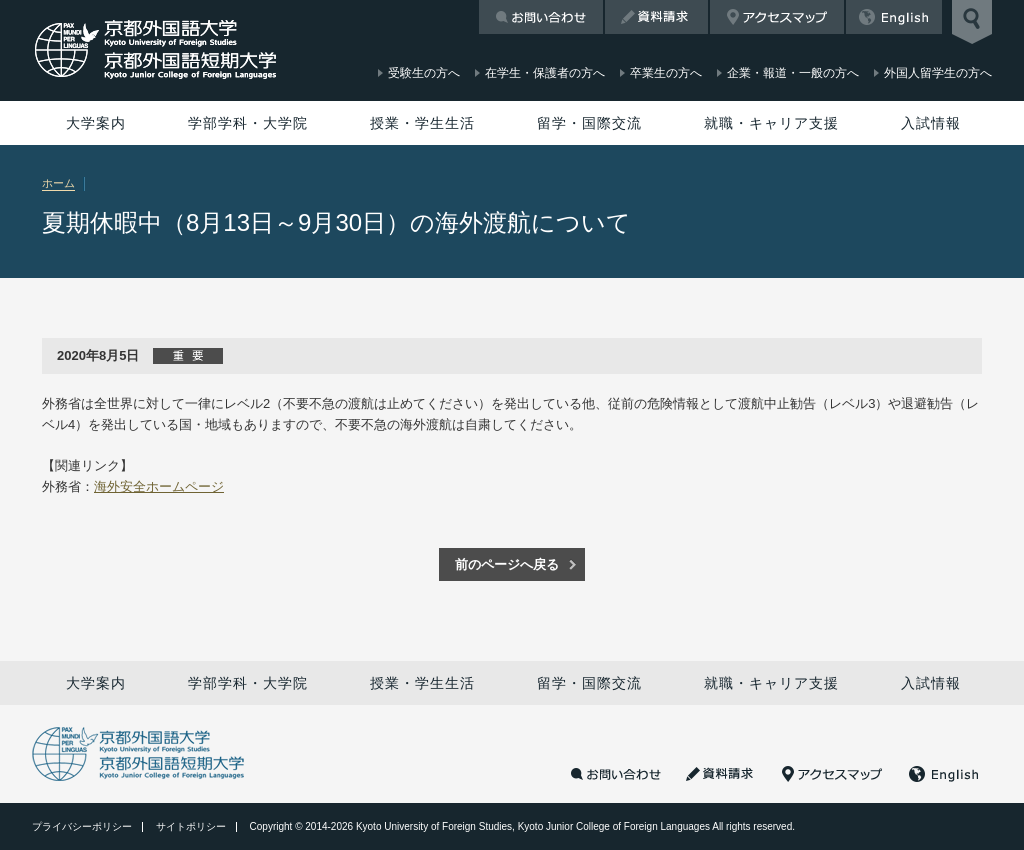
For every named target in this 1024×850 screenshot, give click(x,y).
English (894, 17)
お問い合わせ (541, 17)
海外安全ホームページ (159, 486)
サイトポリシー (191, 826)
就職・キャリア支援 (771, 123)
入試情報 (931, 123)
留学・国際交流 (589, 123)
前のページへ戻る (507, 564)
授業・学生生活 (422, 123)
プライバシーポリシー (82, 826)
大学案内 (96, 123)
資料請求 (656, 17)
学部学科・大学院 (248, 123)
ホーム (58, 183)
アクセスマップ (777, 17)
